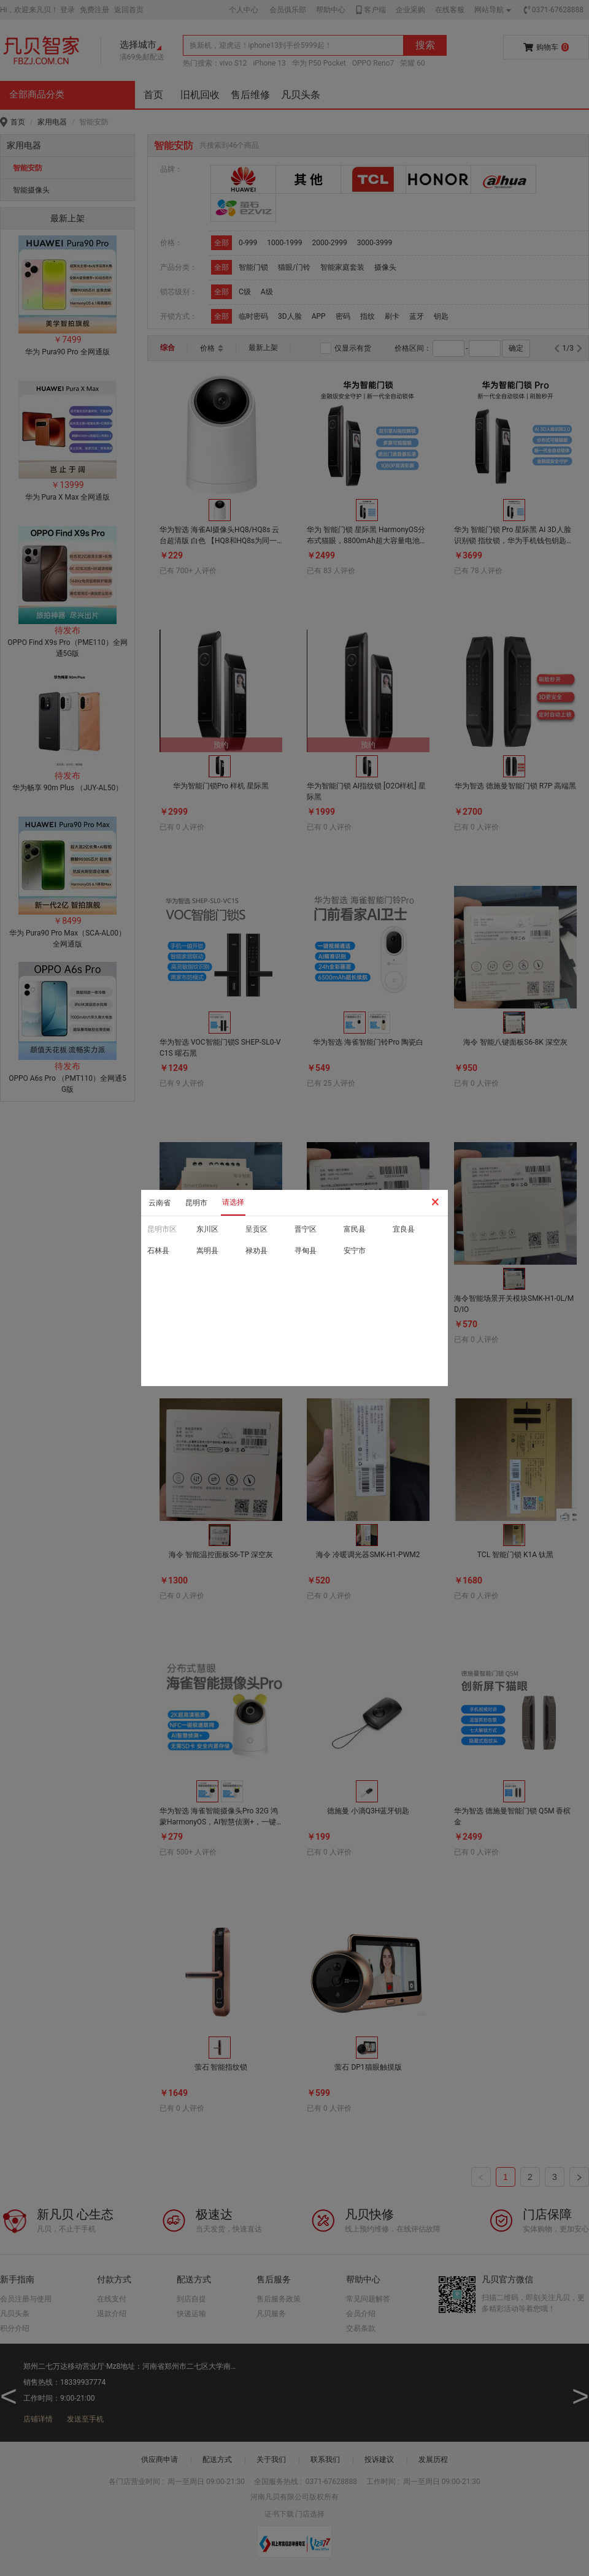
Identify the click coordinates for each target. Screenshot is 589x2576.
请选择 (233, 1202)
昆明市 (196, 1202)
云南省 (159, 1202)
